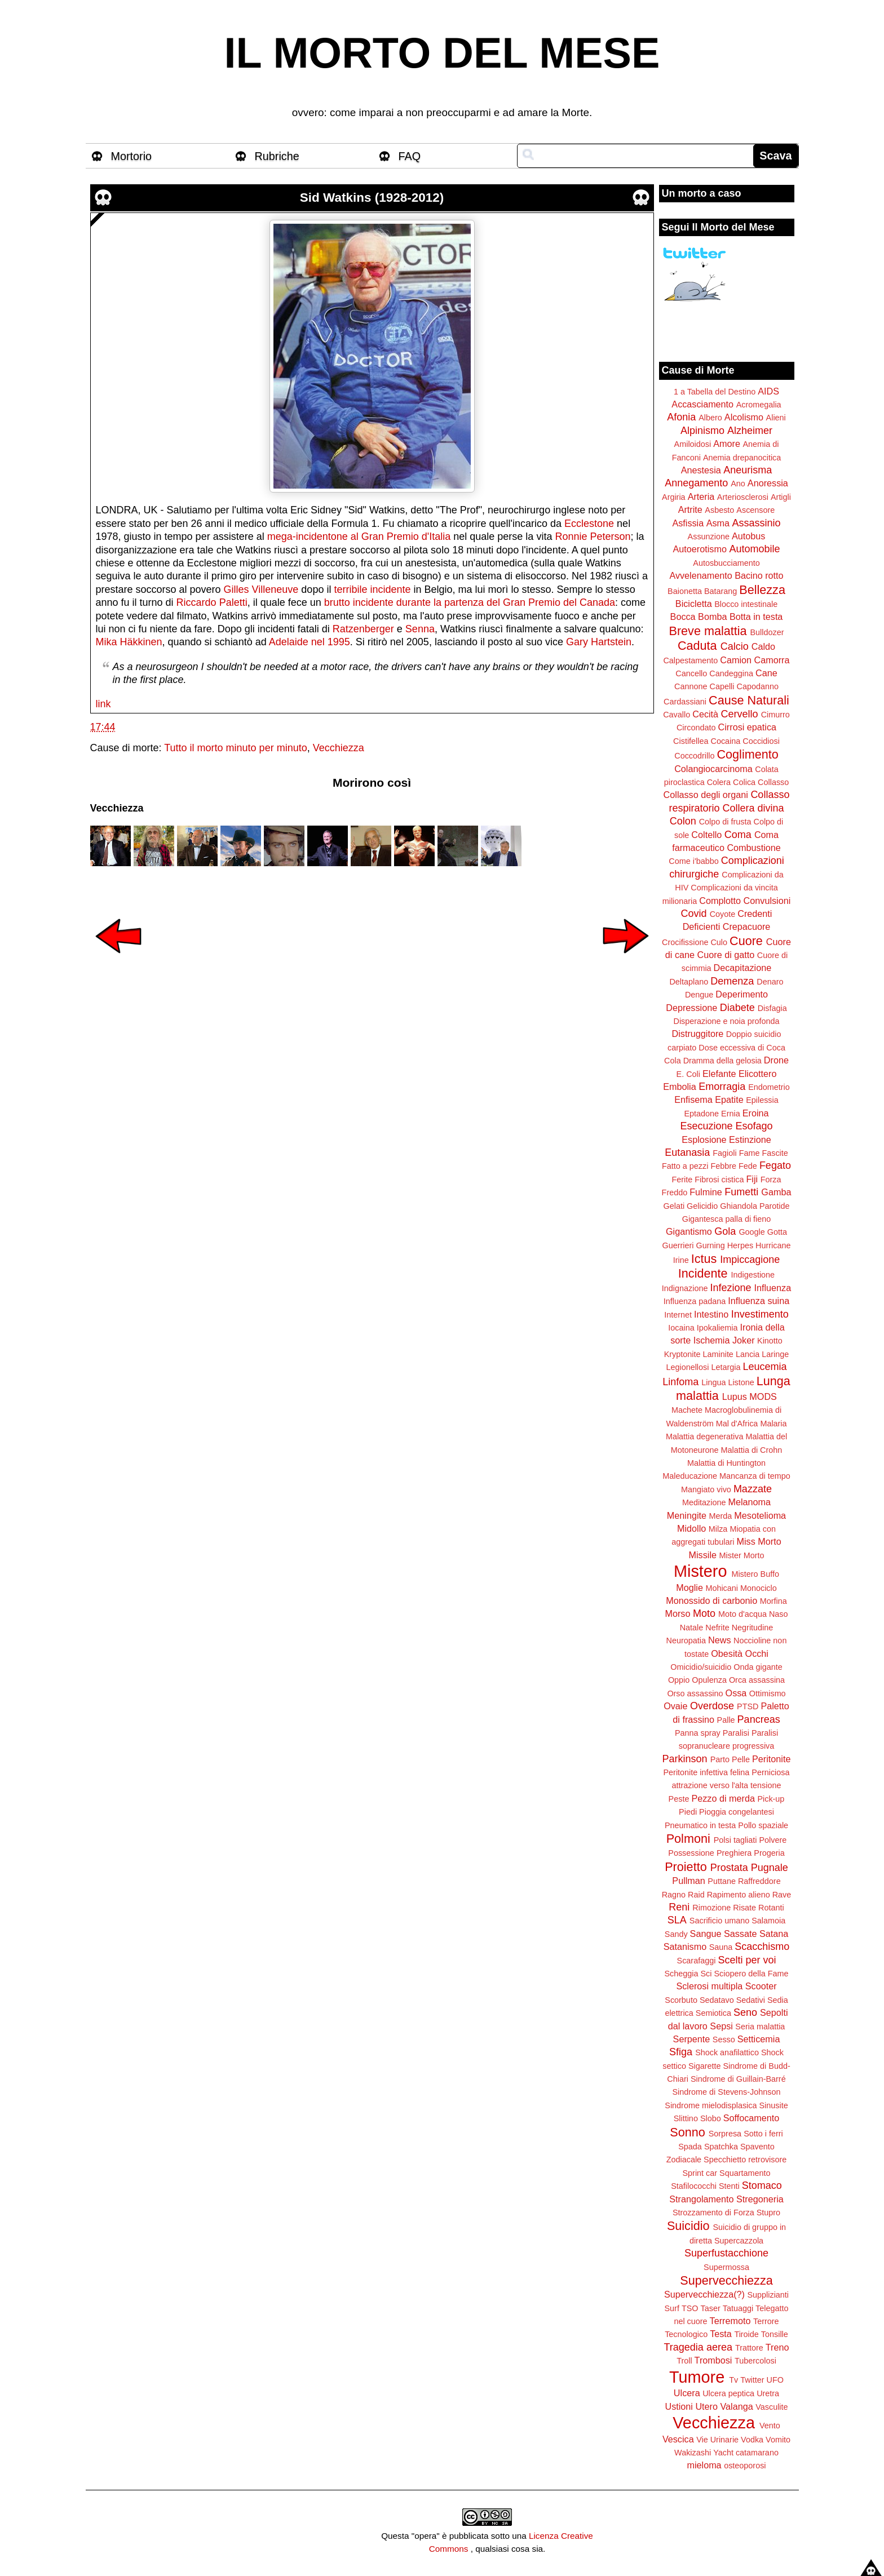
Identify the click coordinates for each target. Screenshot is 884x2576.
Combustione (753, 848)
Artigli (781, 497)
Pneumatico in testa (700, 1825)
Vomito (778, 2439)
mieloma (704, 2465)
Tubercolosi (755, 2360)
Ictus (704, 1259)
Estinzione (750, 1139)
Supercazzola (738, 2240)
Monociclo (758, 1588)
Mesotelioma (760, 1515)
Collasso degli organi (706, 795)
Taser (710, 2308)
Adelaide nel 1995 (309, 642)
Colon (683, 821)
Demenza (732, 981)
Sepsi (721, 2026)
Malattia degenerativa (705, 1436)
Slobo (710, 2118)
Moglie (689, 1587)
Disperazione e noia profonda (726, 1021)
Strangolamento (701, 2199)
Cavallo (676, 714)
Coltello (706, 835)
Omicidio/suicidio (700, 1666)
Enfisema (693, 1099)
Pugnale (769, 1867)
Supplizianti (768, 2294)
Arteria (701, 496)
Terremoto (730, 2321)
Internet (678, 1314)
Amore (726, 443)
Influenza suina (758, 1301)
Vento (769, 2425)
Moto (704, 1613)
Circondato (696, 727)
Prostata (729, 1867)
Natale (692, 1627)
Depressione (691, 1008)
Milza (718, 1528)
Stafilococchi (694, 2186)
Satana (773, 1933)
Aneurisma (747, 470)
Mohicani (721, 1588)
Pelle (741, 1759)
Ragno (674, 1894)
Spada (690, 2146)
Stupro (768, 2212)
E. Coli (688, 1074)
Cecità (705, 714)
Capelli (722, 686)
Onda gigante (757, 1666)
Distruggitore (698, 1033)
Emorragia (722, 1086)
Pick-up (770, 1798)
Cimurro (775, 714)
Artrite (690, 509)
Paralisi (736, 1732)
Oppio (678, 1679)
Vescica (678, 2439)
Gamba (776, 1192)
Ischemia (711, 1340)
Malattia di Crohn (752, 1450)
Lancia (747, 1354)
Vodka (752, 2439)
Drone (776, 1060)
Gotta (777, 1231)
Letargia (725, 1367)
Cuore (746, 941)
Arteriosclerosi (742, 497)
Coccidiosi (761, 741)
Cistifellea (690, 741)
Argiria (674, 497)
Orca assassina (757, 1679)
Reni (679, 1907)
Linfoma (680, 1381)
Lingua (713, 1382)
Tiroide (746, 2334)
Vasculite (771, 2406)
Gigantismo (689, 1231)
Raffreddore (759, 1881)
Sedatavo (717, 2000)
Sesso (724, 2039)
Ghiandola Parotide (754, 1206)
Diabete (737, 1007)
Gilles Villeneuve (261, 589)
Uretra (768, 2393)
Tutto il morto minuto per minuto (235, 747)
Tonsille (774, 2334)
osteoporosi (745, 2465)
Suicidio (688, 2226)
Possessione (691, 1852)
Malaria (773, 1423)
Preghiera (734, 1852)
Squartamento (744, 2173)
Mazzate (752, 1489)
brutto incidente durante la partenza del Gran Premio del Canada (469, 602)
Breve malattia (707, 631)
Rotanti (771, 1907)
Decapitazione (743, 968)
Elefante (719, 1073)
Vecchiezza (338, 747)
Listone (741, 1382)
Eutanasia (687, 1152)
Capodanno (758, 686)
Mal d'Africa (737, 1423)
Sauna (721, 1947)
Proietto (685, 1867)
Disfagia (772, 1008)
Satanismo (685, 1946)
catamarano (757, 2452)
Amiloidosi (692, 444)
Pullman (688, 1881)
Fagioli (724, 1153)
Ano (738, 483)
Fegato (775, 1165)
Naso (778, 1614)
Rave (782, 1894)
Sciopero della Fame (751, 1973)
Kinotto (770, 1340)
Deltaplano (688, 981)
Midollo (691, 1528)
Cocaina (725, 741)
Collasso (773, 782)
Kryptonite (682, 1354)
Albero (710, 417)
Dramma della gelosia (722, 1060)
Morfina (773, 1601)
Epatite (729, 1099)
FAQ (410, 156)
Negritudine (753, 1627)
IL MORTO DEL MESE (442, 53)
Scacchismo (762, 1946)
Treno (777, 2347)
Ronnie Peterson (592, 536)
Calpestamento (690, 660)
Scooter (761, 1986)
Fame (749, 1153)
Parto (720, 1759)
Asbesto (719, 510)
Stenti (729, 2186)
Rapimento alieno (738, 1894)
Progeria (769, 1852)
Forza (771, 1179)
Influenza (773, 1288)
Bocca (683, 616)
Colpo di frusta (725, 821)
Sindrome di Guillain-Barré (738, 2078)
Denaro (770, 981)
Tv (733, 2379)
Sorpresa (725, 2133)
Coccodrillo (694, 755)
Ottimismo (767, 1693)
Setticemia (758, 2039)
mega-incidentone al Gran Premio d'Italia (359, 536)
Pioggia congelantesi (736, 1811)
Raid (696, 1894)
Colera (719, 782)
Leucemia (764, 1366)
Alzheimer (749, 430)
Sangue (706, 1933)
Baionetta (685, 591)
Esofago (754, 1126)
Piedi (688, 1811)
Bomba (712, 616)
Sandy (676, 1934)
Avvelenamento (700, 575)
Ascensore (755, 510)
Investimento (760, 1314)
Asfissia (688, 523)
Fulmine (705, 1192)
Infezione (730, 1287)
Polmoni (688, 1839)
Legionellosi (687, 1367)
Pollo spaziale (763, 1825)
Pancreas (758, 1719)
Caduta (697, 646)
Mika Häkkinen (129, 642)
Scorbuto (681, 2000)
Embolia (679, 1086)
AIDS (768, 391)
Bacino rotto (759, 575)
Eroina (755, 1113)
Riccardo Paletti (211, 602)
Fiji (752, 1179)
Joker (743, 1340)
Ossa (736, 1693)
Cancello (691, 673)
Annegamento (696, 483)
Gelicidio (702, 1206)
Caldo (763, 646)
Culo (718, 942)
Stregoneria (760, 2199)
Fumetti (741, 1192)
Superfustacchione (726, 2253)
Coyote (723, 914)
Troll (684, 2360)
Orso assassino (695, 1693)
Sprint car (700, 2173)
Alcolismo (743, 417)
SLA (677, 1920)
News (719, 1640)
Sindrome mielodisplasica (711, 2105)
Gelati (673, 1206)
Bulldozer (767, 632)
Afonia (681, 417)
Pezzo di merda (722, 1798)
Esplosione (704, 1139)
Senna (420, 629)
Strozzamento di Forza (713, 2212)
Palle (726, 1719)
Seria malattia (760, 2026)
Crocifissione (685, 942)
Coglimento (747, 754)
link (103, 704)
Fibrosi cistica (719, 1179)
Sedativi (750, 2000)
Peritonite (771, 1759)
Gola (725, 1231)
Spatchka (721, 2146)
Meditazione (704, 1502)
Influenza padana (695, 1301)
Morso (677, 1613)
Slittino (686, 2118)
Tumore (696, 2377)
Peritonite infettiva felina (707, 1772)
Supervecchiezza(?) (704, 2294)
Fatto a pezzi (685, 1165)
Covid (694, 913)
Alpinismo (702, 430)
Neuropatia (686, 1640)
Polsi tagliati (735, 1840)
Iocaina (681, 1327)
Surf (671, 2308)
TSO (690, 2308)
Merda (720, 1515)
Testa (721, 2334)
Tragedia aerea (698, 2347)
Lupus (734, 1396)
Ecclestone (590, 523)
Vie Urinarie (717, 2439)
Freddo (675, 1192)
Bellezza (762, 590)
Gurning (710, 1245)
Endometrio (769, 1087)
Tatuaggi (738, 2308)
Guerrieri (678, 1245)
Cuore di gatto (726, 955)
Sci (706, 1973)
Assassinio (756, 523)
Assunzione (709, 536)
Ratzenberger (363, 629)
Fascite (775, 1153)
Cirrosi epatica (747, 727)
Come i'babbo (693, 861)
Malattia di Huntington (726, 1462)
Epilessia (762, 1100)
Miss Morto (759, 1541)
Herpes (740, 1245)
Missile (703, 1555)
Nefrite (717, 1627)
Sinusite (773, 2105)
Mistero (700, 1571)
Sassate (740, 1933)
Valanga (737, 2406)
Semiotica (713, 2013)
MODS (763, 1396)
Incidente (703, 1273)
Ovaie (675, 1706)
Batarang (720, 591)
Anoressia (768, 483)
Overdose (712, 1706)
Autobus (748, 536)
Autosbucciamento (726, 562)
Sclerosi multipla (709, 1986)
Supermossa (726, 2267)
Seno (745, 2012)
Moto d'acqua (742, 1614)
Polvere (773, 1840)
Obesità (726, 1653)
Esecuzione (706, 1126)
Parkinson (685, 1758)
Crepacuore (747, 926)
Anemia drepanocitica (742, 457)
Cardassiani (685, 701)
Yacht (723, 2452)
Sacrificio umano (719, 1920)
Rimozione (711, 1907)
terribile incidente (372, 589)
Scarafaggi (696, 1960)
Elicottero (757, 1073)
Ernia (730, 1113)
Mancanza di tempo (754, 1475)
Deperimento (741, 994)
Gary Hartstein (598, 642)
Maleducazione (689, 1475)
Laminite (717, 1354)
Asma (718, 523)
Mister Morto (741, 1555)
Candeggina (731, 673)
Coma (738, 834)
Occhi (756, 1653)
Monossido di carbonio (711, 1600)
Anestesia (701, 470)
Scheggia (682, 1973)
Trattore (749, 2347)
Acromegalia (758, 404)
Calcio (735, 646)
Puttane (722, 1881)
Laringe (775, 1354)
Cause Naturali (749, 700)
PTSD (747, 1706)
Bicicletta (693, 603)
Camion (736, 660)
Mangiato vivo (706, 1489)
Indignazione (685, 1288)
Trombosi (713, 2360)
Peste (679, 1798)
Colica (744, 782)
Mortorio (131, 156)
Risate (744, 1907)
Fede (748, 1165)
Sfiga (680, 2052)
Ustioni (678, 2406)
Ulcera (687, 2393)
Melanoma (749, 1502)
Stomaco (762, 2185)
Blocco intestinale (745, 604)
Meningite (686, 1515)
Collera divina (753, 808)
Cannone (690, 686)
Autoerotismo (700, 549)
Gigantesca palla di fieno (726, 1218)
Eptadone (701, 1113)
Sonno (687, 2132)
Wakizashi (692, 2452)
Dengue (699, 994)
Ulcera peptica (728, 2393)
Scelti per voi (747, 1960)
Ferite (682, 1179)
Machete (686, 1410)
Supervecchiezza (726, 2280)
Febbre (723, 1165)
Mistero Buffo (755, 1574)
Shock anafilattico (727, 2052)
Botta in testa (756, 616)
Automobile (754, 549)
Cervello (739, 714)
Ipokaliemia (717, 1327)
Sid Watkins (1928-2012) (372, 197)
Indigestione (753, 1274)
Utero (706, 2406)
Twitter (752, 2379)
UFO (775, 2379)
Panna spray (698, 1732)
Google (751, 1231)
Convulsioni (767, 900)
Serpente (691, 2039)
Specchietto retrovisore (745, 2159)
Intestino (711, 1314)
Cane (766, 673)
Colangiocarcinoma (713, 769)
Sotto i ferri (763, 2133)
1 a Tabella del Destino (714, 391)
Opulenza (709, 1679)
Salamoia (768, 1920)
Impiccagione (750, 1259)
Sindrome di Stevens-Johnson (727, 2091)
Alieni (776, 417)
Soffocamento (751, 2118)
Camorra (772, 660)
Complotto (720, 900)
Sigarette (704, 2065)
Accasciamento (702, 404)
